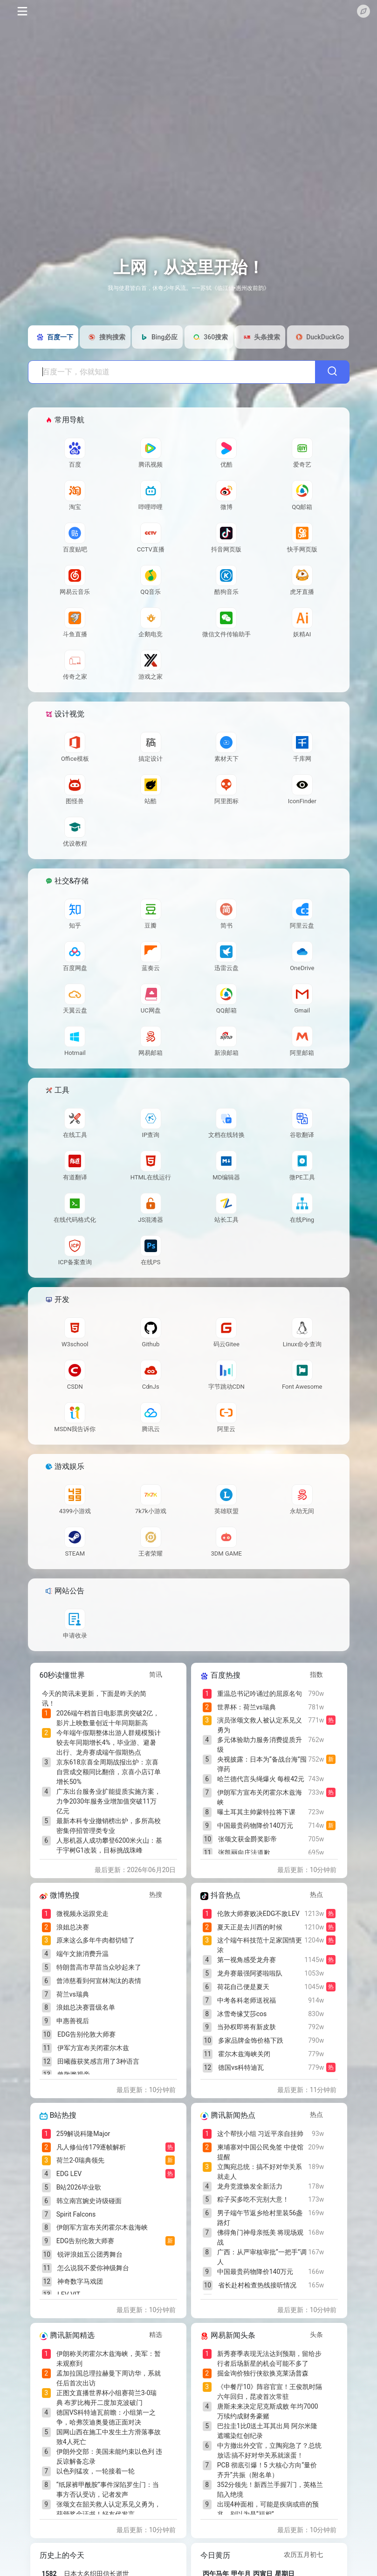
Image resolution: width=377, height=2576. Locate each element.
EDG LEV (69, 2173)
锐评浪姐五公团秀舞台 (90, 2254)
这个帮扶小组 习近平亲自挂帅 (260, 2133)
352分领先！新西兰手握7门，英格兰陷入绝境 (270, 2489)
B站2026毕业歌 (78, 2187)
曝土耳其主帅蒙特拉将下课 (256, 1812)
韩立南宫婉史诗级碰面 (89, 2200)
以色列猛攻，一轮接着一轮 (95, 2471)
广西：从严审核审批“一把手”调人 (262, 2257)
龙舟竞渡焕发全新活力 (249, 2186)
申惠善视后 (72, 2021)
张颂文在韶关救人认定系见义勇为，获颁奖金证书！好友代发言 (108, 2509)
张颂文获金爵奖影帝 (247, 1839)
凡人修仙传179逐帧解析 (91, 2147)
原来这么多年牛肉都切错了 (95, 1940)
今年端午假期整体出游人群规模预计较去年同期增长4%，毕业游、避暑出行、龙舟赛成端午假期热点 (108, 1742)
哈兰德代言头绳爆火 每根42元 (260, 1779)
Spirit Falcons (76, 2214)
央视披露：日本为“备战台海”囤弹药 (262, 1764)
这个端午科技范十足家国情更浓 (259, 1945)
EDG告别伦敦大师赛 (86, 2034)
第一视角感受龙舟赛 (246, 1959)
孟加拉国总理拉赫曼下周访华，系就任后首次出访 (108, 2378)
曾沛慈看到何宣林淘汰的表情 (98, 1980)
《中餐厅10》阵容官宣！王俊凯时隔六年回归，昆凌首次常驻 (269, 2391)
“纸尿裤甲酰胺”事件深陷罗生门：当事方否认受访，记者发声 (107, 2489)
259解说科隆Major (83, 2133)
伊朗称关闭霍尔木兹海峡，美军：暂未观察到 (108, 2358)
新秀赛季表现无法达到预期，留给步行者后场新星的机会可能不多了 (269, 2358)
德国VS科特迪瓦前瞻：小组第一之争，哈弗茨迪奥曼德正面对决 (106, 2417)
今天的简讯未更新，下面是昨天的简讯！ (94, 1698)
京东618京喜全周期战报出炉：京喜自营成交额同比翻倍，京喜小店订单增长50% (108, 1771)
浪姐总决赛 (72, 1927)
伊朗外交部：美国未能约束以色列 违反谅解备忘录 (109, 2456)
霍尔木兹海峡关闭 (244, 2054)
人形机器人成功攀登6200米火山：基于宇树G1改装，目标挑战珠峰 (109, 1845)
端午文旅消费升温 (82, 1953)
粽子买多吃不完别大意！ (253, 2199)
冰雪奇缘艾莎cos (242, 2014)
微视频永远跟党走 (82, 1913)
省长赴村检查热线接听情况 (257, 2285)
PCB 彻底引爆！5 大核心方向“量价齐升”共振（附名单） (267, 2470)
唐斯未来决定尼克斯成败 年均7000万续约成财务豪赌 (267, 2411)
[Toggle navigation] (21, 11)
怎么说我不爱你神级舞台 (93, 2268)
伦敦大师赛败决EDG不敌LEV (258, 1913)
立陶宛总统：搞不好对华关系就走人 (259, 2171)
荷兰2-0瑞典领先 (80, 2160)
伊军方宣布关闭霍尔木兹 (93, 2048)
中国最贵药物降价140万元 (255, 1825)
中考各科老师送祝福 (246, 2000)
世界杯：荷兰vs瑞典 (246, 1707)
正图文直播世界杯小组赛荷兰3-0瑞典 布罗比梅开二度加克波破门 (106, 2397)
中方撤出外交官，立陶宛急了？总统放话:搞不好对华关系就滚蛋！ (269, 2450)
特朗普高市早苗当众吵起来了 (98, 1967)
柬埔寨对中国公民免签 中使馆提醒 (260, 2152)
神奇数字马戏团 (80, 2281)
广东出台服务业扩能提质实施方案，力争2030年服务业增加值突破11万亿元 (108, 1801)
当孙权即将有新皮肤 (246, 2027)
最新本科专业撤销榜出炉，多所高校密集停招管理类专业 (108, 1825)
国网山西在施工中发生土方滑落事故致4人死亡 (108, 2436)
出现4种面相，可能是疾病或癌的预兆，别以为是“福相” (268, 2509)
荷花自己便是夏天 (243, 1987)
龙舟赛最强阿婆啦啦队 (249, 1973)
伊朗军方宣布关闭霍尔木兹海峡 (259, 1797)
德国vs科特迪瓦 (241, 2067)
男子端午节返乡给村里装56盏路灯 (260, 2217)
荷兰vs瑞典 (72, 1994)
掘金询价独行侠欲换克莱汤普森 (262, 2373)
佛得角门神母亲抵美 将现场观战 (260, 2237)
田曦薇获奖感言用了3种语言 (98, 2061)
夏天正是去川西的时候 (249, 1927)
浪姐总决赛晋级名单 (85, 2007)
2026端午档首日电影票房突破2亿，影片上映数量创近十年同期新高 (107, 1718)
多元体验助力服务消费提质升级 (259, 1744)
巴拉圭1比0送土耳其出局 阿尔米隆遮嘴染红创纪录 (267, 2430)
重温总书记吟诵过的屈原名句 (259, 1693)
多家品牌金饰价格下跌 (250, 2040)
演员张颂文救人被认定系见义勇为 (259, 1725)
